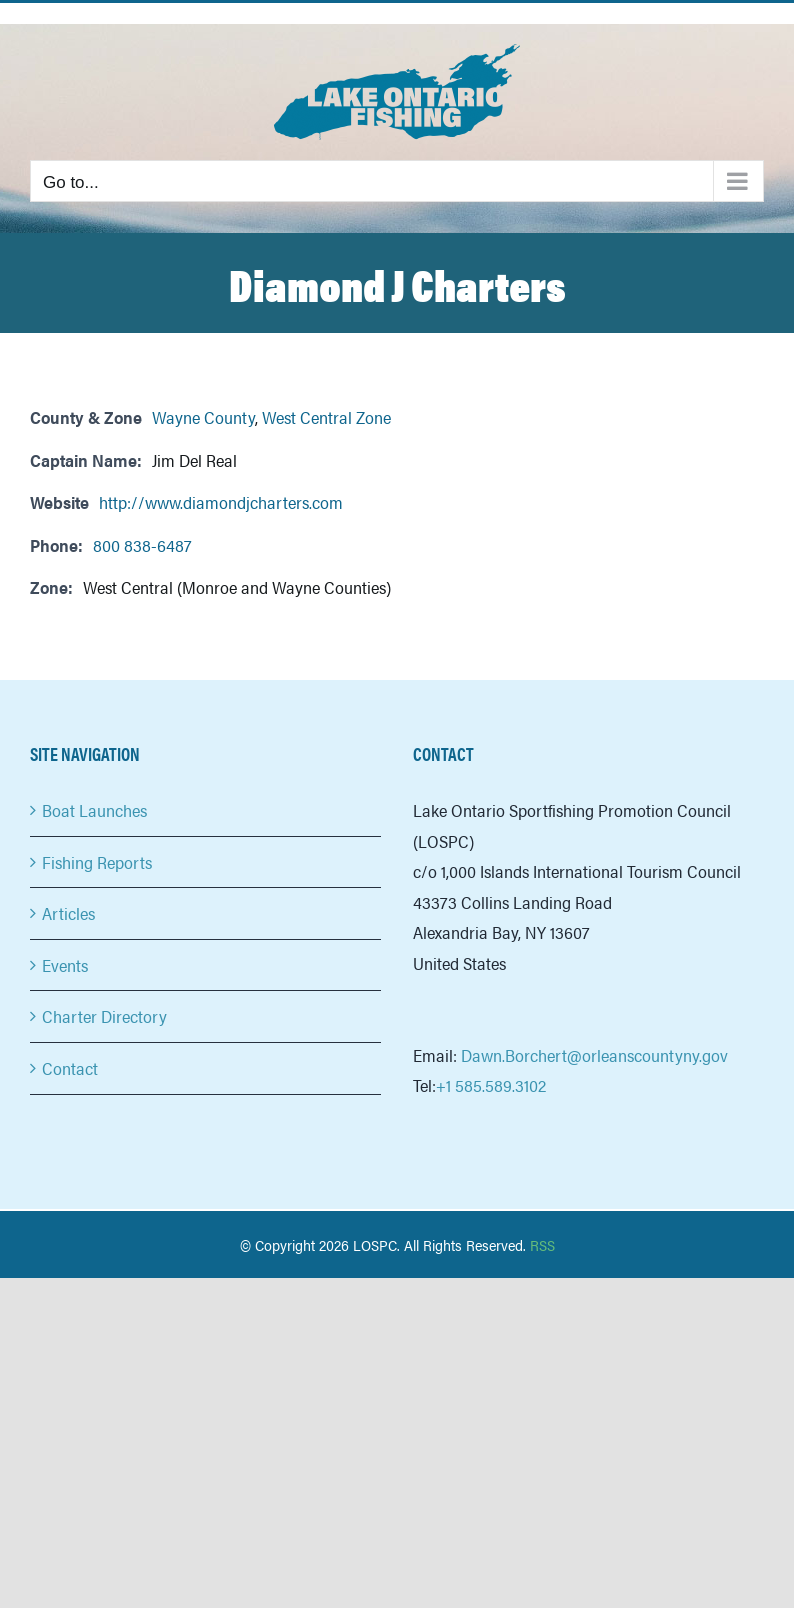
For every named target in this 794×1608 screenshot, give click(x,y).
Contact (70, 1068)
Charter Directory (104, 1016)
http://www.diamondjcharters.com (221, 502)
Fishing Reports (97, 862)
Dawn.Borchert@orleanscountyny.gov (594, 1055)
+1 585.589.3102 (491, 1085)
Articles (68, 913)
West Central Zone (326, 417)
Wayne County (203, 417)
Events (65, 965)
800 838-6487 (142, 545)
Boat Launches (94, 810)
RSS (542, 1244)
